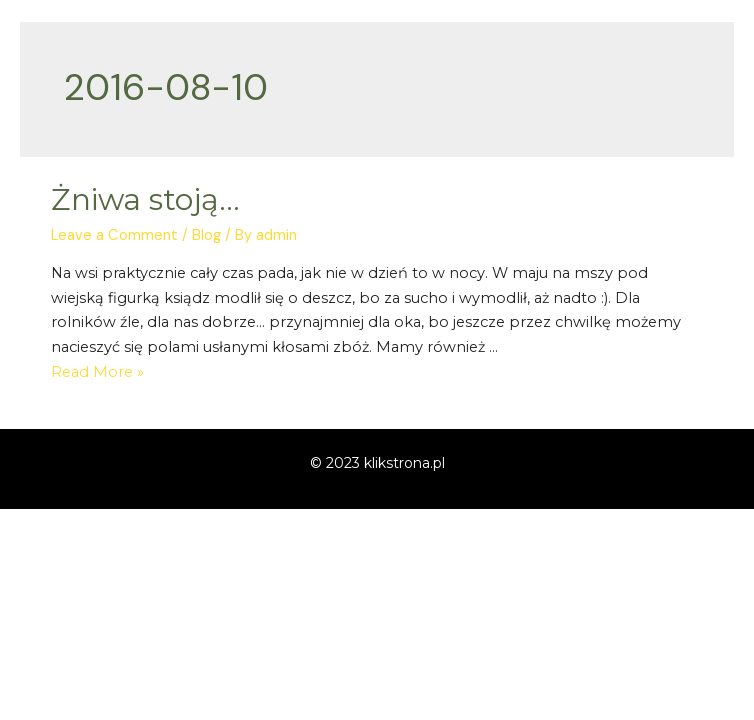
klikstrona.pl (404, 463)
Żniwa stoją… (145, 199)
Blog (206, 235)
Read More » (97, 372)
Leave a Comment (114, 235)
